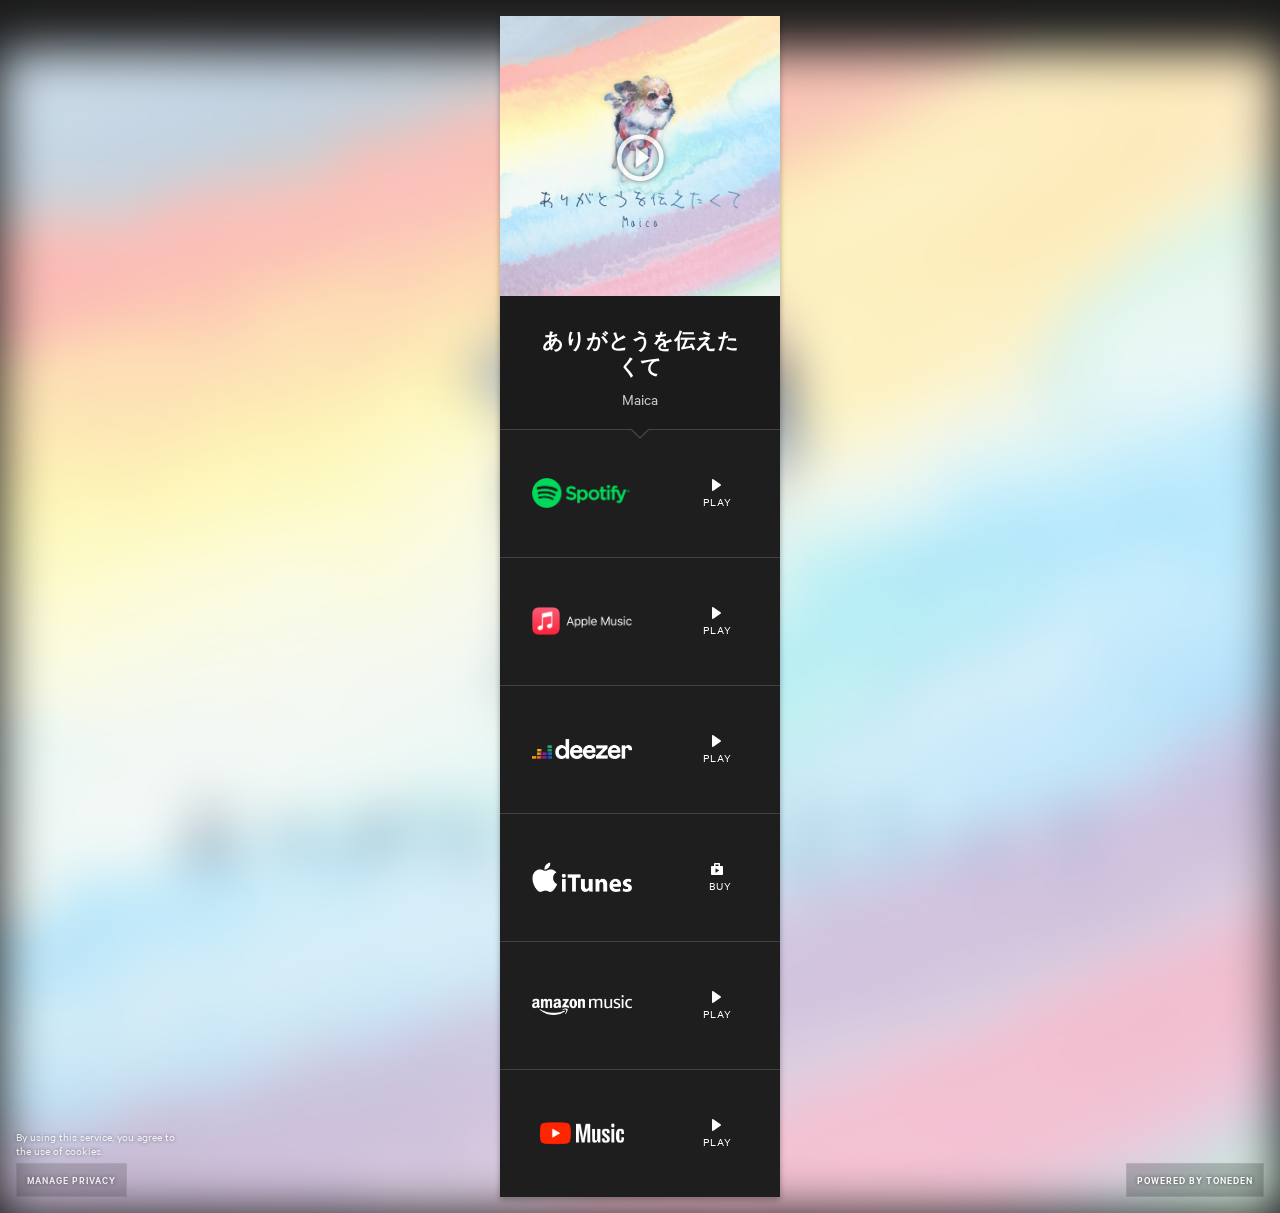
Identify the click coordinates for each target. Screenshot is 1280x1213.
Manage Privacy (71, 1179)
